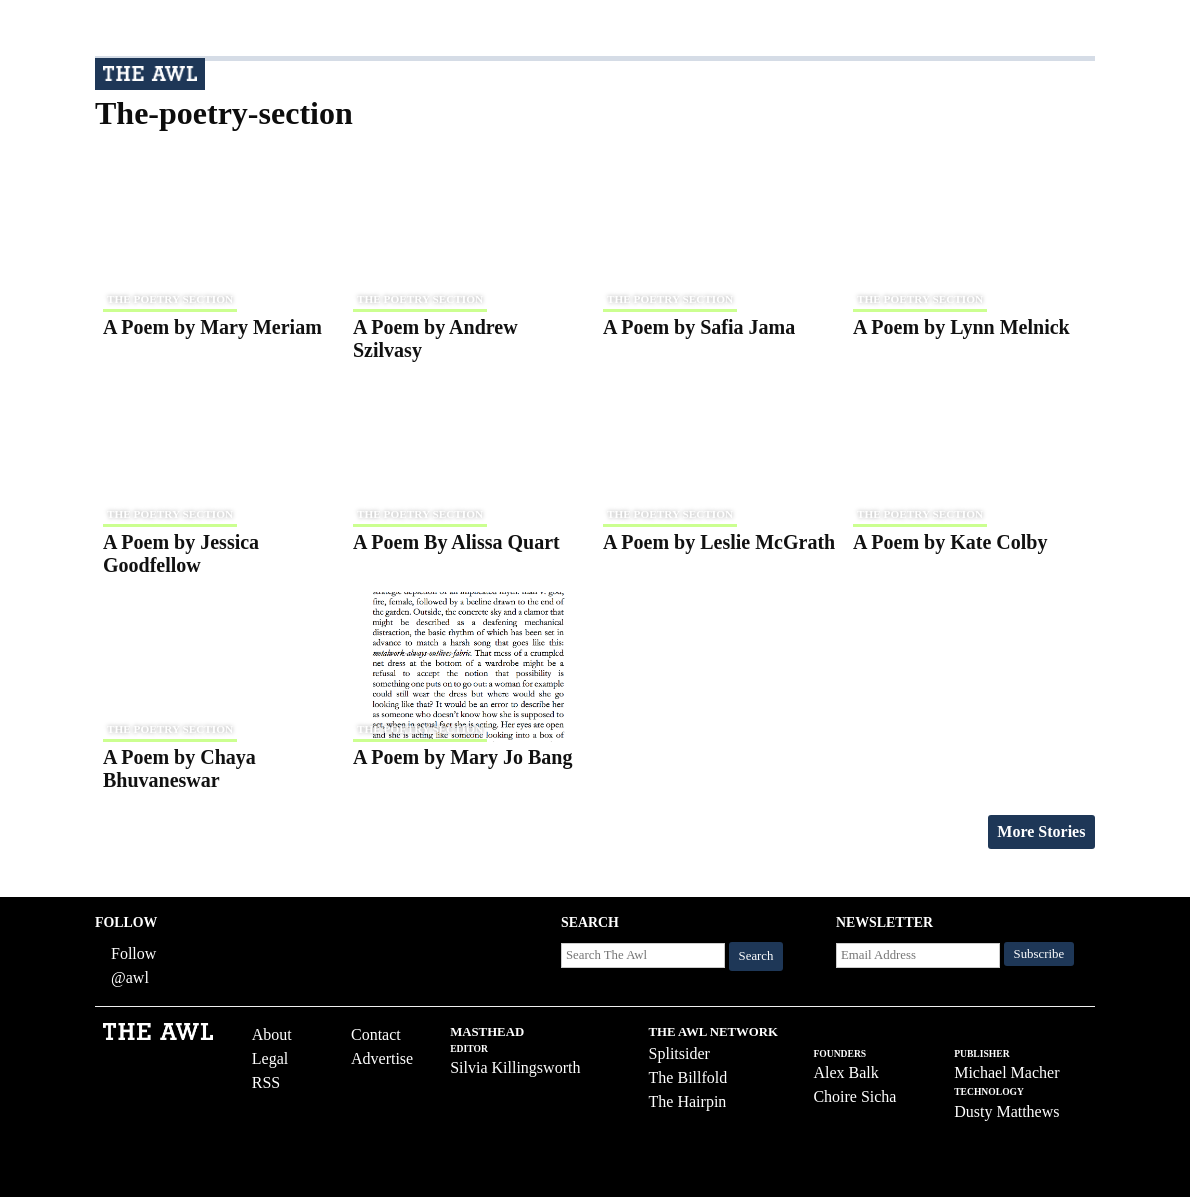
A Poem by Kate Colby (950, 542)
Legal (270, 1058)
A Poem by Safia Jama (699, 327)
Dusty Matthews (1006, 1111)
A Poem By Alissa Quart (456, 542)
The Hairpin (688, 1101)
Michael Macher (1006, 1072)
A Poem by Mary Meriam (212, 327)
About (272, 1034)
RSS (266, 1082)
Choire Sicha (854, 1096)
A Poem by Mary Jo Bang (462, 757)
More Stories (1041, 831)
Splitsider (679, 1053)
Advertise (382, 1058)
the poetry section (170, 299)
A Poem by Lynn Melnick (961, 327)
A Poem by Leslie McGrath (719, 542)
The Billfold (688, 1077)
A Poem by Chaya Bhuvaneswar (179, 768)
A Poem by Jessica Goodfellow (181, 553)
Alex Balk (845, 1072)
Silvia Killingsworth (515, 1067)
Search (756, 956)
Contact (376, 1034)
